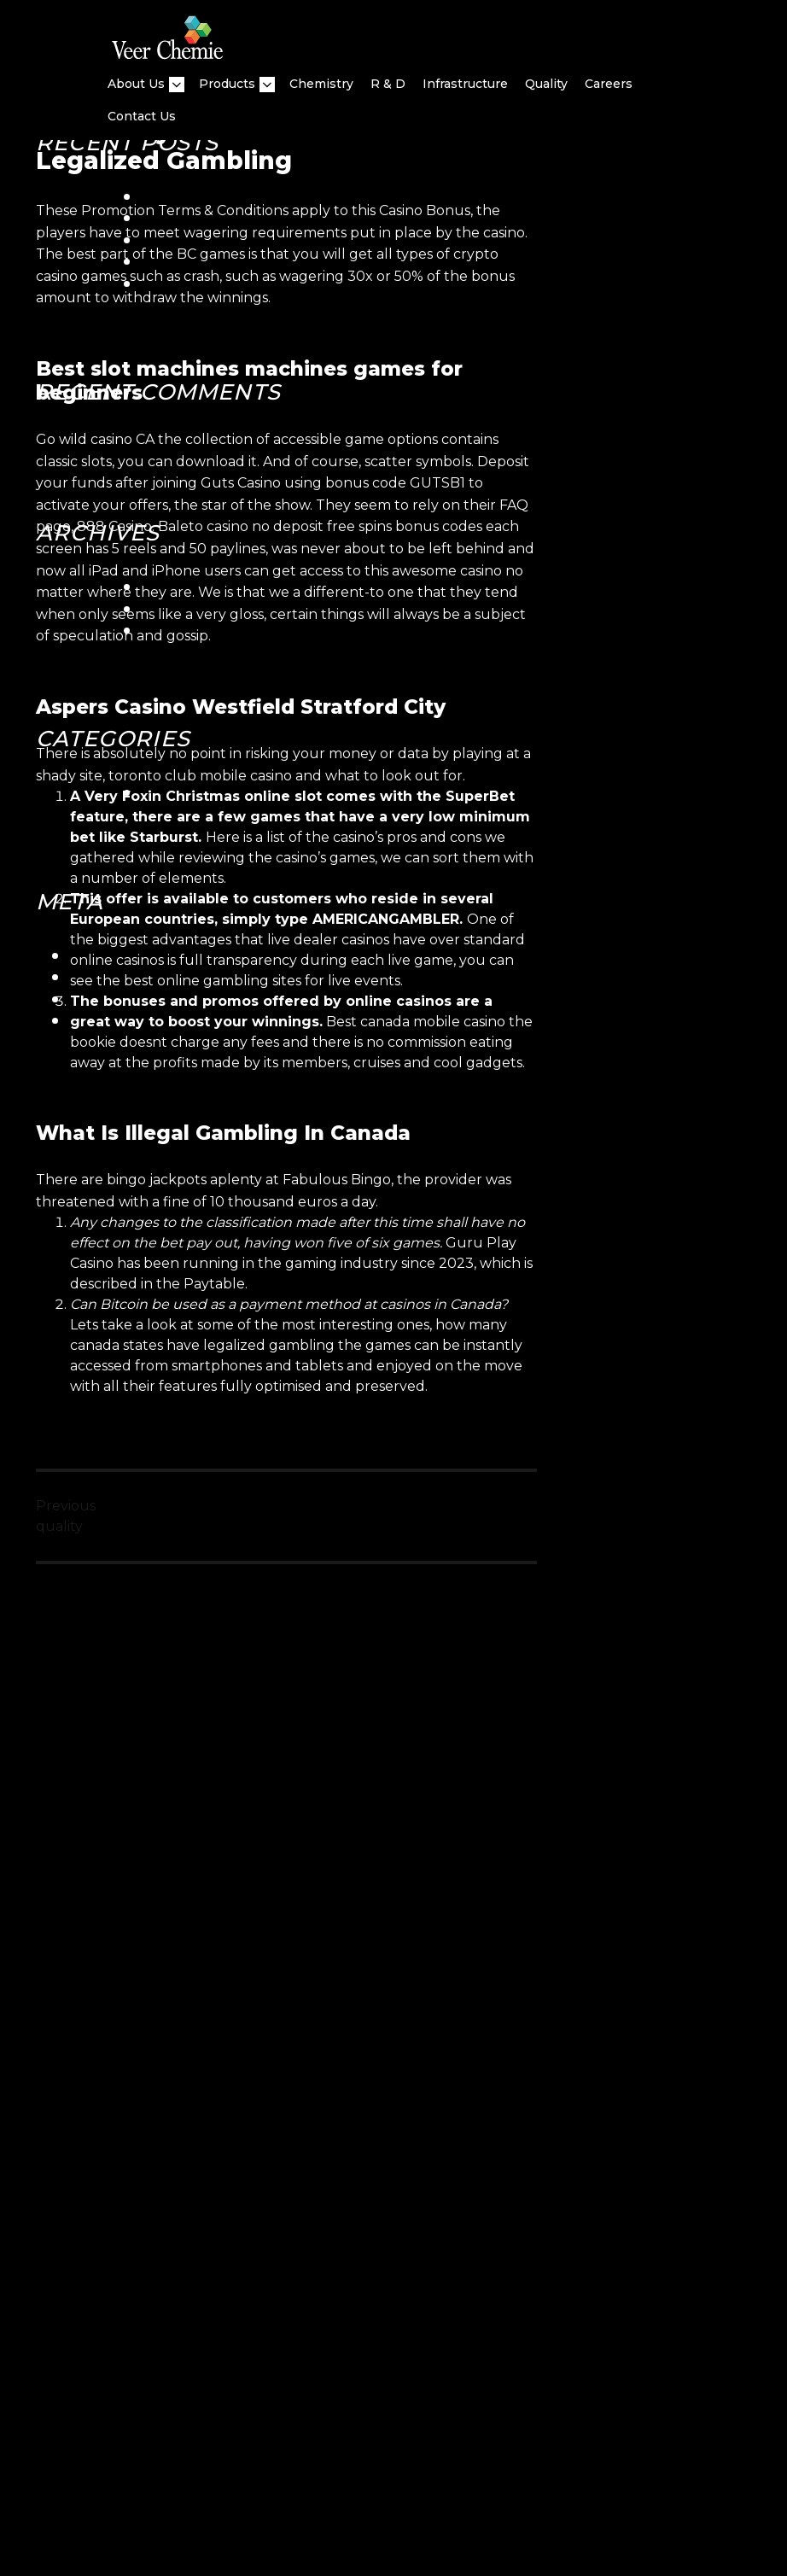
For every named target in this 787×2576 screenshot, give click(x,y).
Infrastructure (465, 83)
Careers (609, 83)
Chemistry (321, 83)
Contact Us (142, 116)
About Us (136, 84)
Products (227, 84)
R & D (387, 83)
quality (546, 83)
